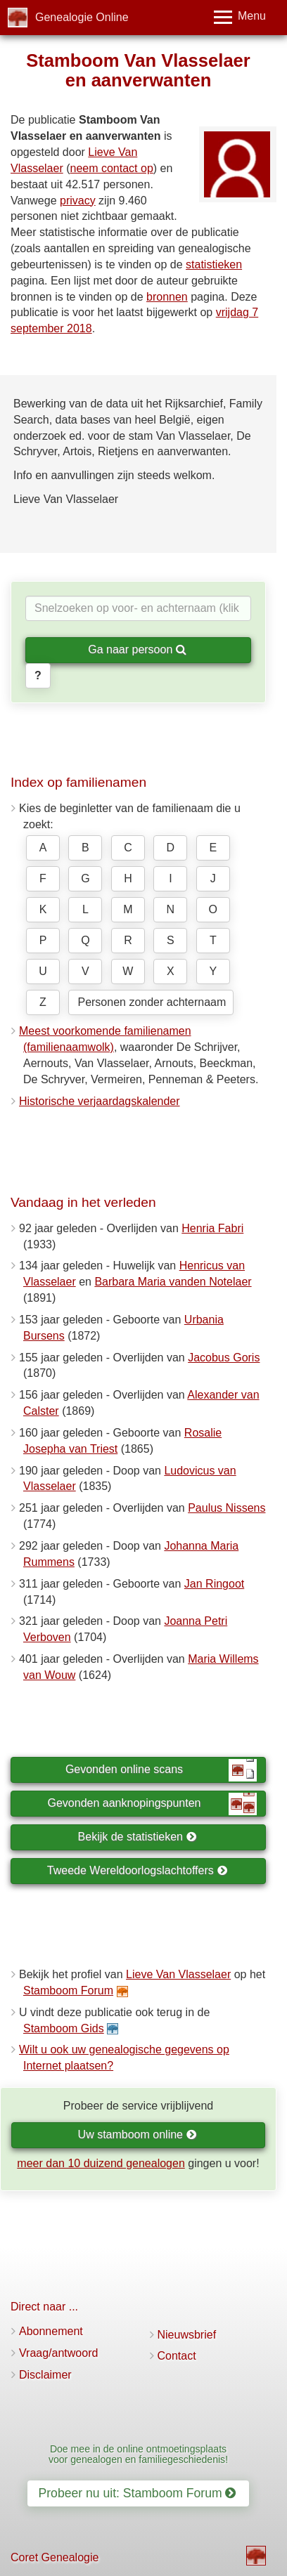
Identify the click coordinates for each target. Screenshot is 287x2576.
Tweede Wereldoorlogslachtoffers (137, 1870)
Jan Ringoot (214, 1584)
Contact (177, 2356)
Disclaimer (45, 2375)
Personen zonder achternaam (151, 1002)
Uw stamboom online (137, 2134)
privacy (78, 201)
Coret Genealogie (54, 2557)
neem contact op (111, 168)
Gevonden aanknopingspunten (152, 1804)
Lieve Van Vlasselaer (178, 1974)
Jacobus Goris (224, 1358)
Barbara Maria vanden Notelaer (172, 1282)
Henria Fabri (212, 1228)
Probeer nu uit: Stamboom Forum (137, 2493)
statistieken (214, 264)
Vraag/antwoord (58, 2353)
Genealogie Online (82, 17)
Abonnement (51, 2331)
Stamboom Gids (63, 2028)
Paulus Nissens (226, 1508)
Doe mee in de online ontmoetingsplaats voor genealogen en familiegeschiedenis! (138, 2454)
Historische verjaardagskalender (99, 1101)
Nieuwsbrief (187, 2335)
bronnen (167, 297)
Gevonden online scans (161, 1770)
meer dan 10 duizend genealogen (100, 2163)
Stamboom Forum (68, 1990)
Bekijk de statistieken (137, 1837)
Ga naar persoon (137, 649)
